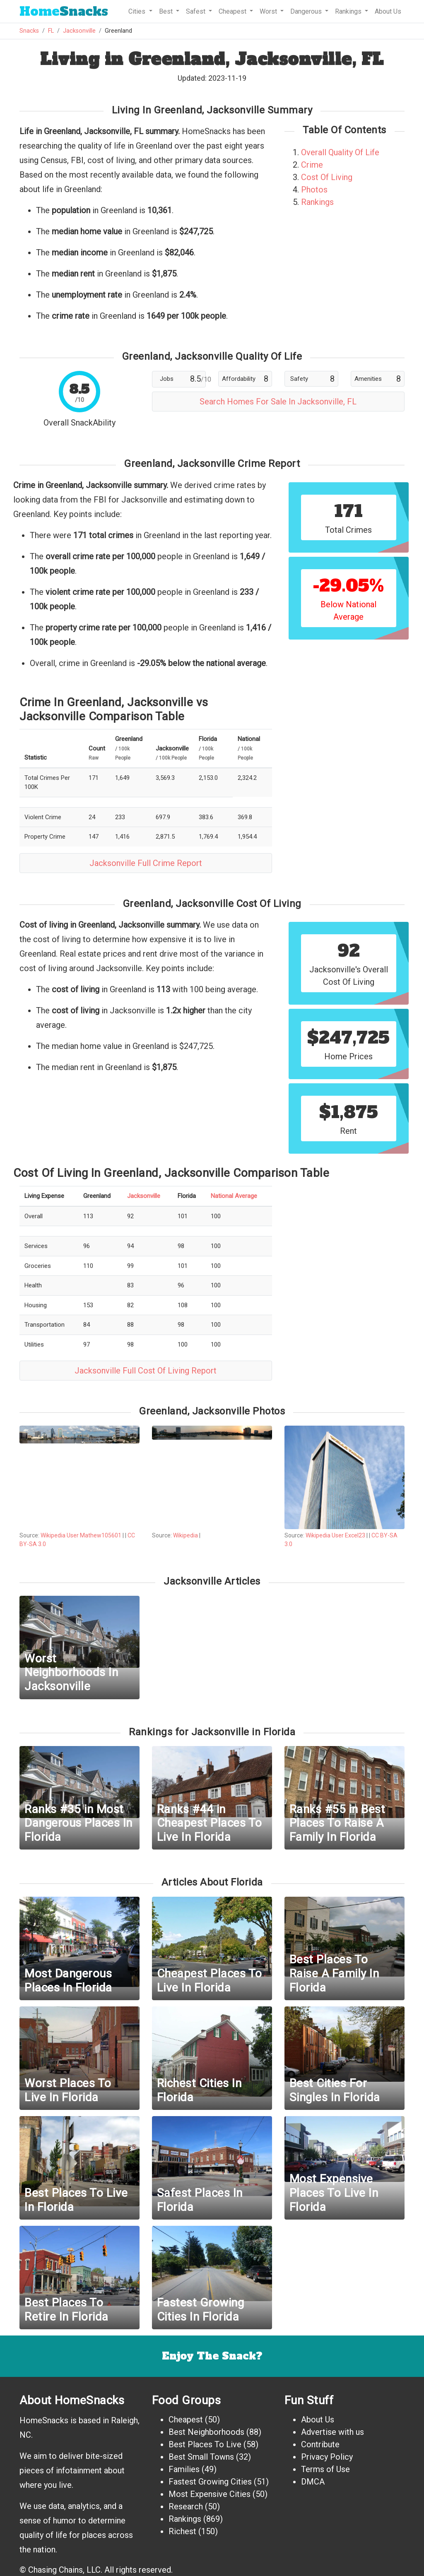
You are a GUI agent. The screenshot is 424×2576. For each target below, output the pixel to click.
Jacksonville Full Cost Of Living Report (146, 1371)
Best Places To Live (205, 2444)
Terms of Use (325, 2469)
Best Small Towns (201, 2457)
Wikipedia (186, 1535)
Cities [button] (137, 11)
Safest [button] (196, 11)
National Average (234, 1196)
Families (184, 2469)
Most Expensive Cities (210, 2494)
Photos (314, 190)
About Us (388, 11)
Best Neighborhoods (206, 2432)
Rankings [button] (349, 11)
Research (186, 2506)
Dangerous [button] (306, 11)
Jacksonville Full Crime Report (145, 863)
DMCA (313, 2482)
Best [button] (166, 11)
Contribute (320, 2444)
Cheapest (186, 2419)
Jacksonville (79, 30)
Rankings (317, 202)
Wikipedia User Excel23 (335, 1535)
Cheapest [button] (233, 11)
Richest (182, 2531)
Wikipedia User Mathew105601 (81, 1535)
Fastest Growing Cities (210, 2482)
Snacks (63, 11)
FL (51, 30)
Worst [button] (269, 11)
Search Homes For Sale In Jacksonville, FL (278, 401)
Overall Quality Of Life (340, 152)
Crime (312, 165)
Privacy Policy (327, 2457)
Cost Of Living (326, 177)
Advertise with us (332, 2432)
